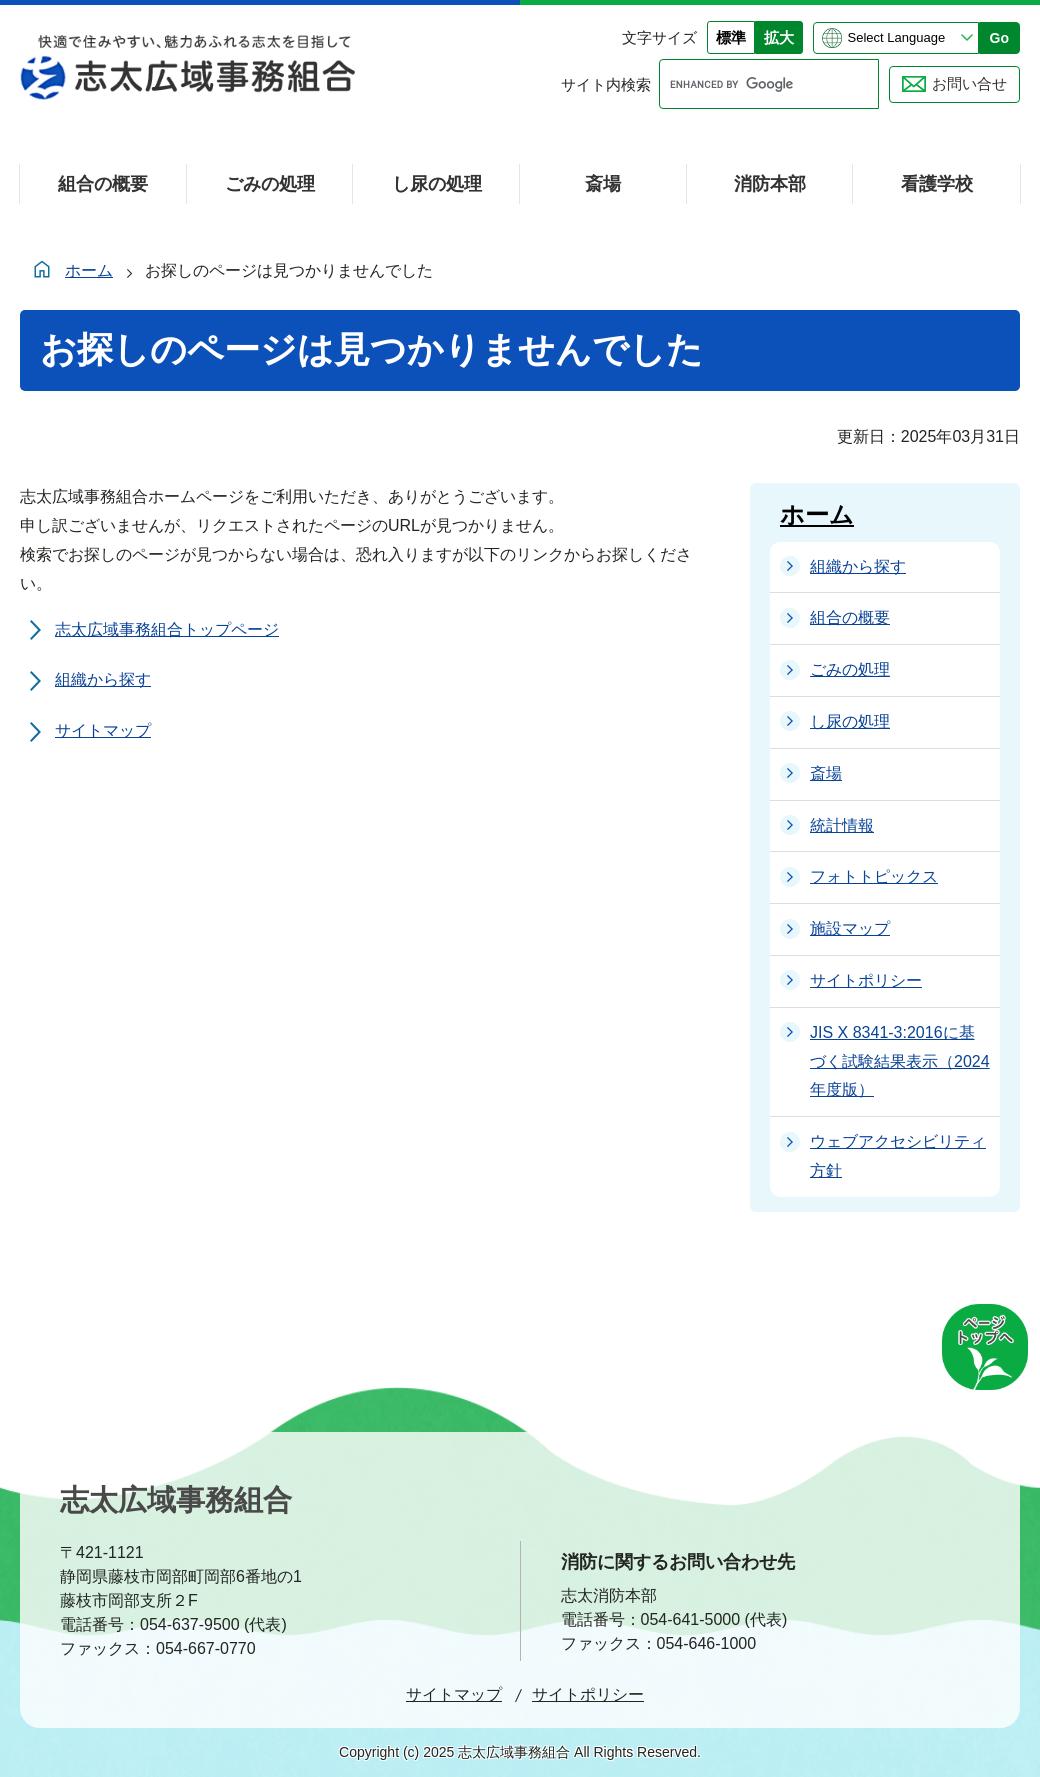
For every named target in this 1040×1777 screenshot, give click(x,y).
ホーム (89, 270)
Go (999, 38)
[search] (750, 84)
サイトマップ (103, 730)
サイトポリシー (588, 1694)
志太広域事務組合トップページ (167, 629)
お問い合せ (969, 83)
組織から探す (103, 679)
